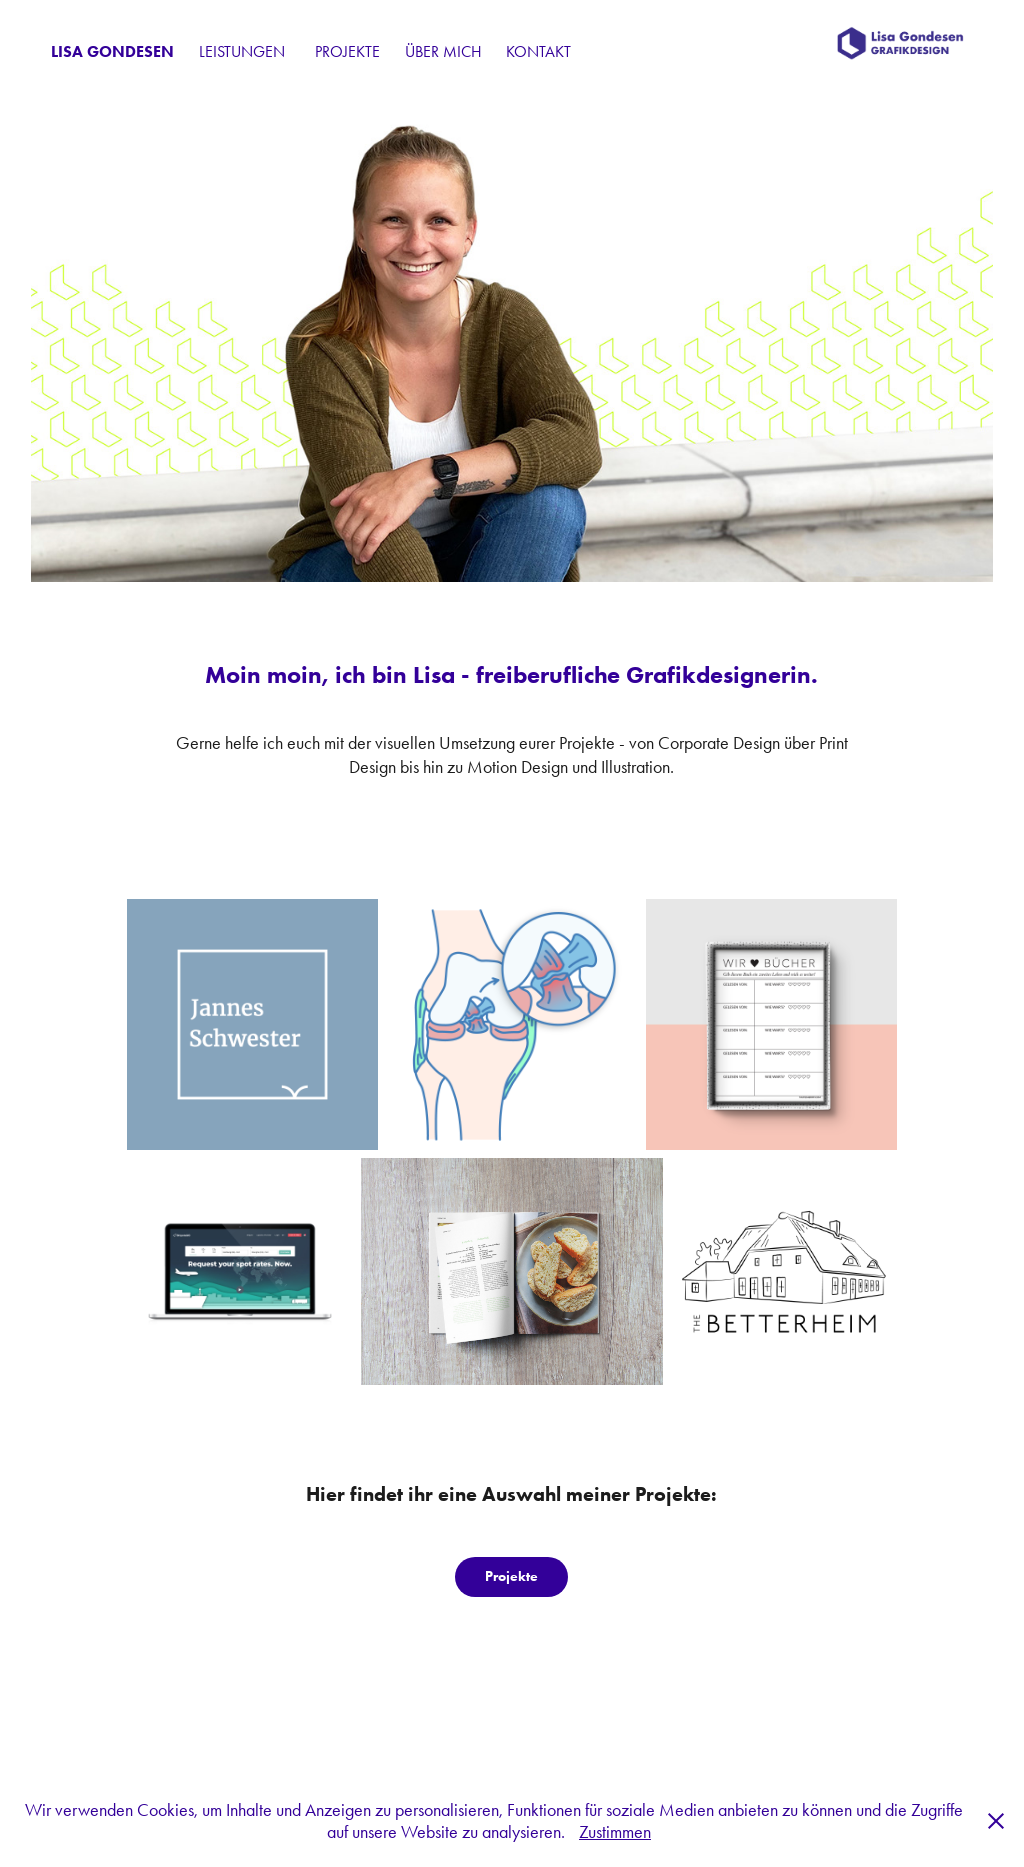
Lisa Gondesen (112, 51)
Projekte (347, 51)
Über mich (443, 51)
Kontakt (538, 51)
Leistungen (242, 51)
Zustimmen (615, 1832)
